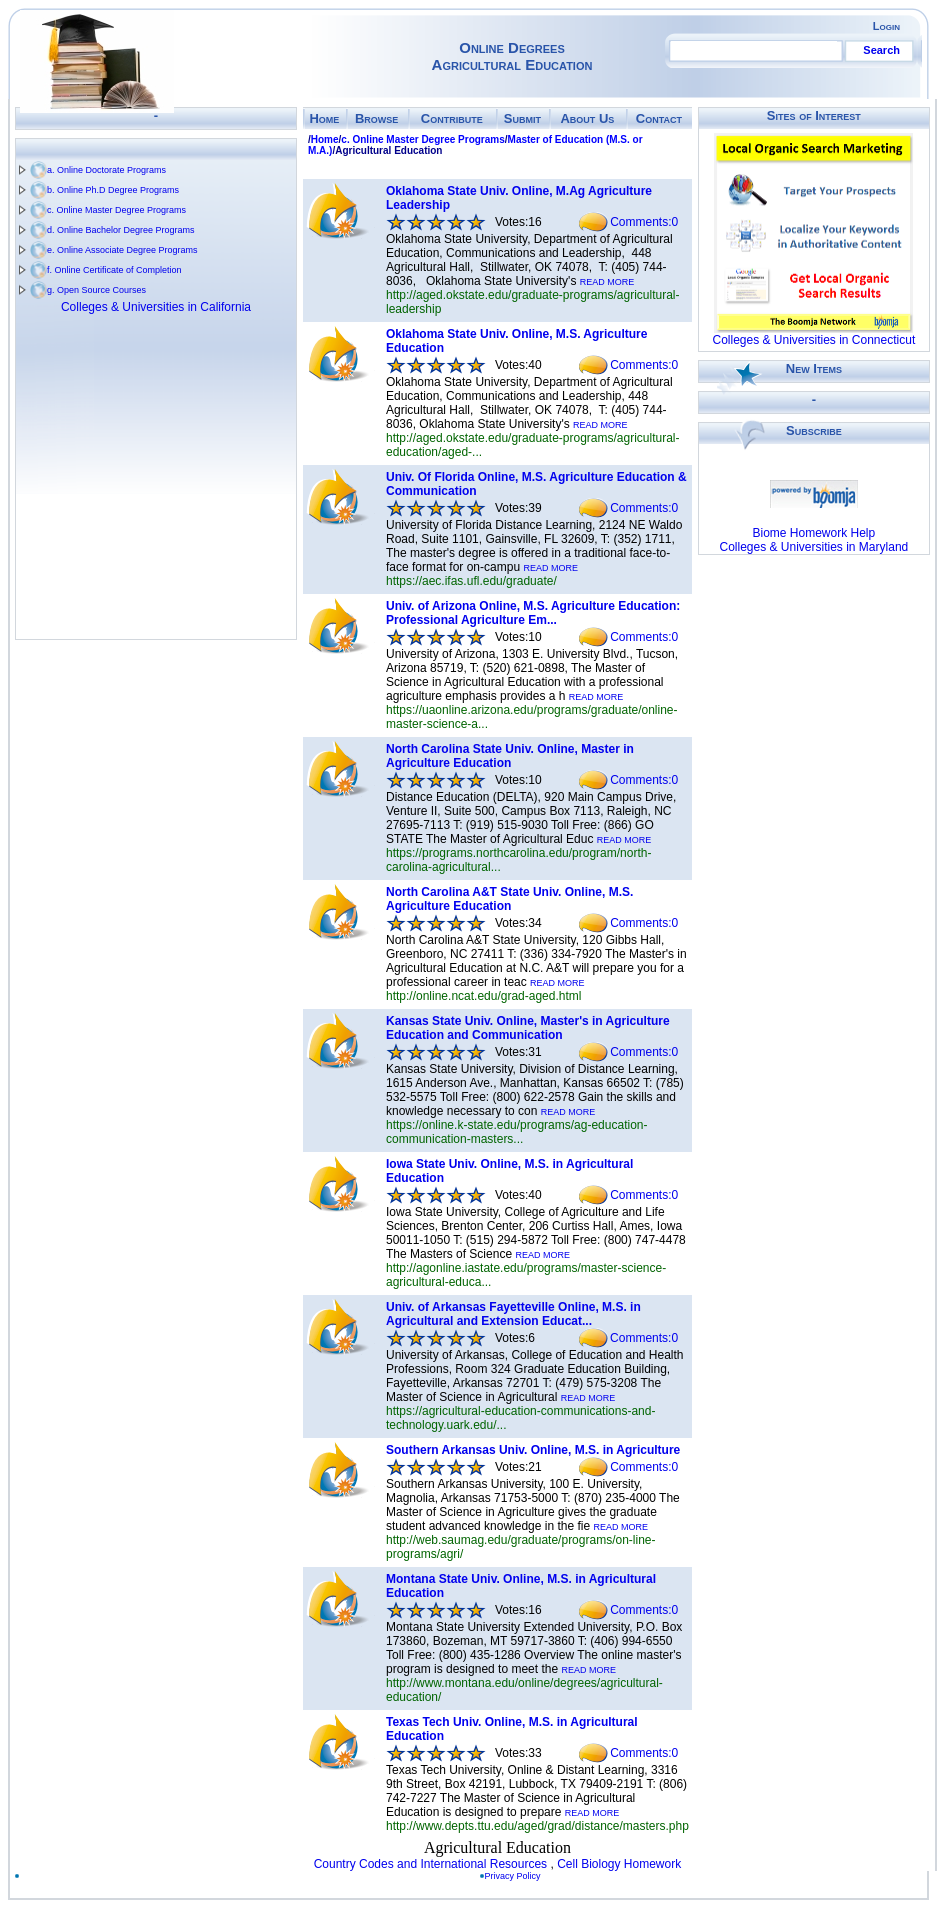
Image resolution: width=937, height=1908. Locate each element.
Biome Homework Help (814, 533)
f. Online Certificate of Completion (114, 270)
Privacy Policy (517, 1876)
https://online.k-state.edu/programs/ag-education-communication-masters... (516, 1132)
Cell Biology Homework (619, 1864)
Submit (522, 118)
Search (881, 50)
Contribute (452, 118)
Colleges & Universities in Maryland (813, 547)
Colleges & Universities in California (156, 307)
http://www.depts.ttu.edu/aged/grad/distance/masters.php (537, 1826)
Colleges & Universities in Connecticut (813, 340)
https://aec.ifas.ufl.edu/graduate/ (471, 581)
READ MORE (607, 282)
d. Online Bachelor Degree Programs (121, 230)
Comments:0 (644, 222)
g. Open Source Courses (96, 290)
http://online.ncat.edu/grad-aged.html (483, 996)
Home (324, 118)
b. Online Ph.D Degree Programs (113, 190)
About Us (587, 118)
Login (886, 26)
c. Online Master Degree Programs (116, 210)
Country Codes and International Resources (430, 1864)
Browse (376, 118)
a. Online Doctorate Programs (106, 170)
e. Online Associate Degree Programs (122, 250)
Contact (659, 118)
